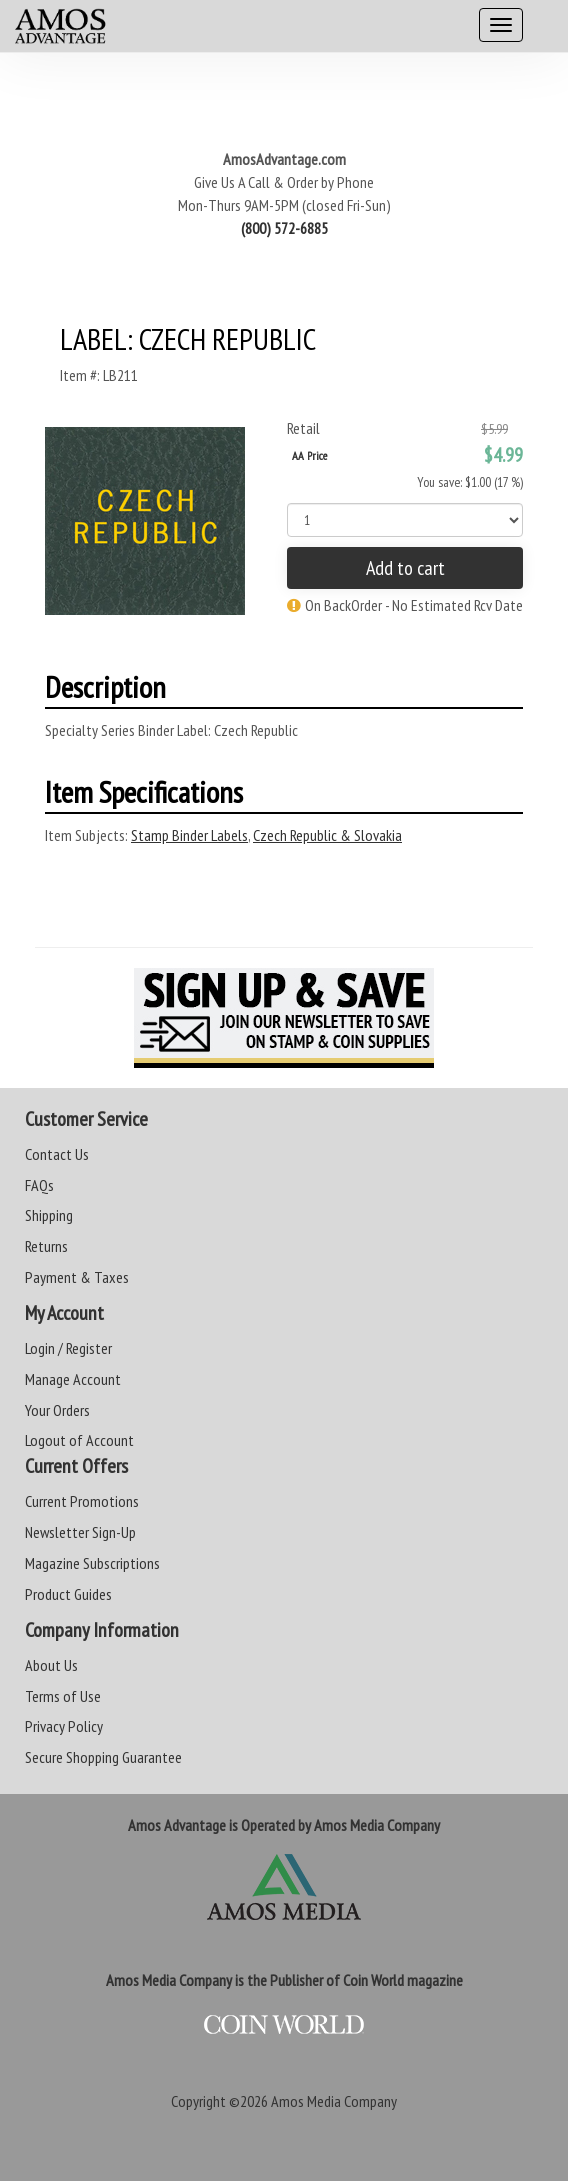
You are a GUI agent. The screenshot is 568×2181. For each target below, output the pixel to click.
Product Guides (68, 1594)
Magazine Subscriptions (92, 1563)
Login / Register (68, 1348)
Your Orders (57, 1410)
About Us (51, 1665)
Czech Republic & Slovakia (327, 835)
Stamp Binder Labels (189, 835)
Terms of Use (63, 1696)
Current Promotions (82, 1501)
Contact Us (57, 1154)
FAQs (39, 1185)
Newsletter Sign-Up (80, 1532)
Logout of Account (79, 1440)
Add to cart (405, 568)
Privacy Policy (64, 1726)
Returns (46, 1246)
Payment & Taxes (77, 1277)
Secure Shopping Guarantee (103, 1757)
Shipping (49, 1215)
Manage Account (73, 1379)
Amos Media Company (334, 2101)
